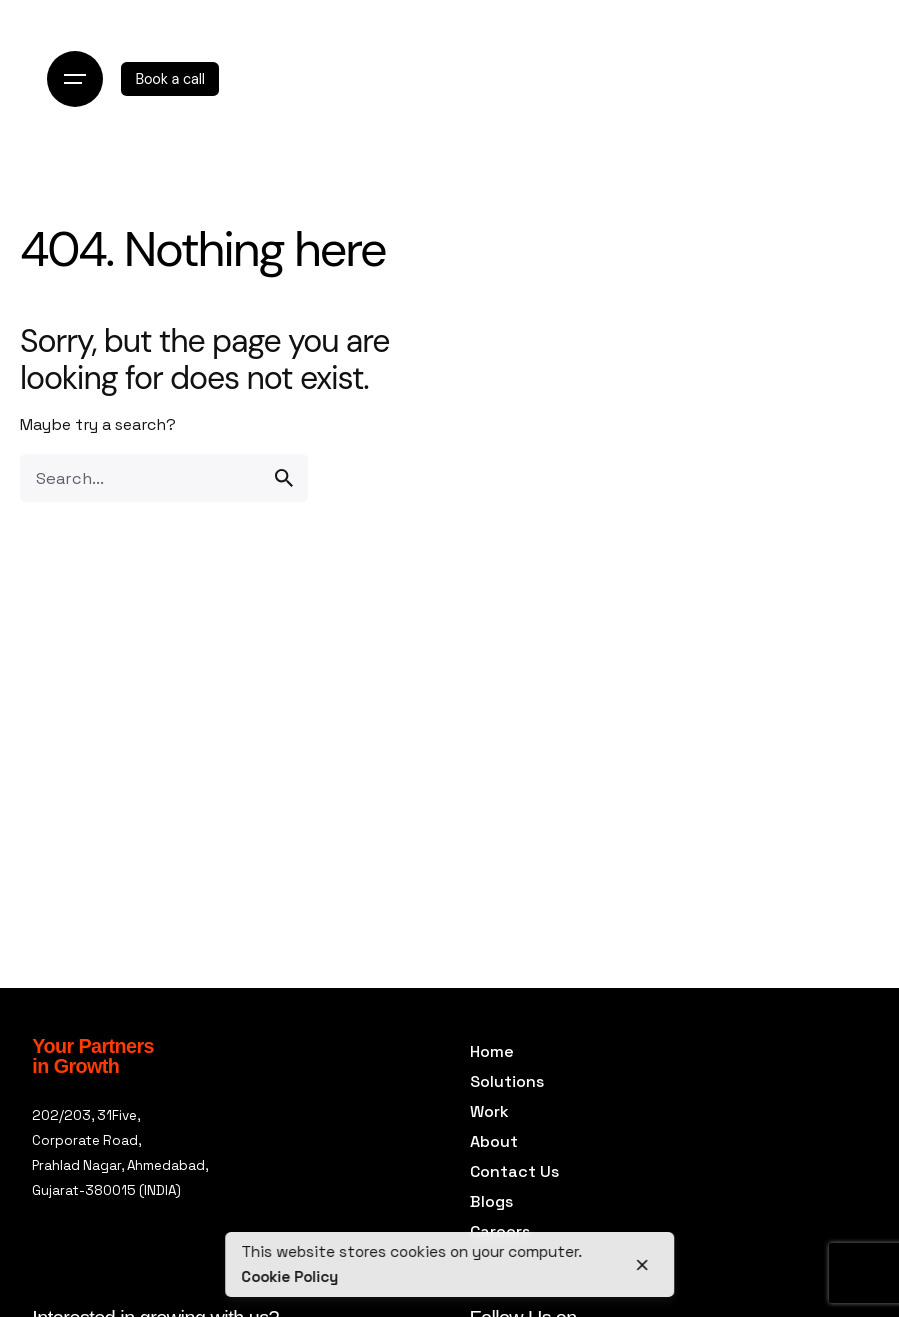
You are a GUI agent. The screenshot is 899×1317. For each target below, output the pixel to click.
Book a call (169, 79)
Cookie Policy (289, 1276)
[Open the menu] (75, 79)
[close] (643, 1265)
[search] (284, 478)
